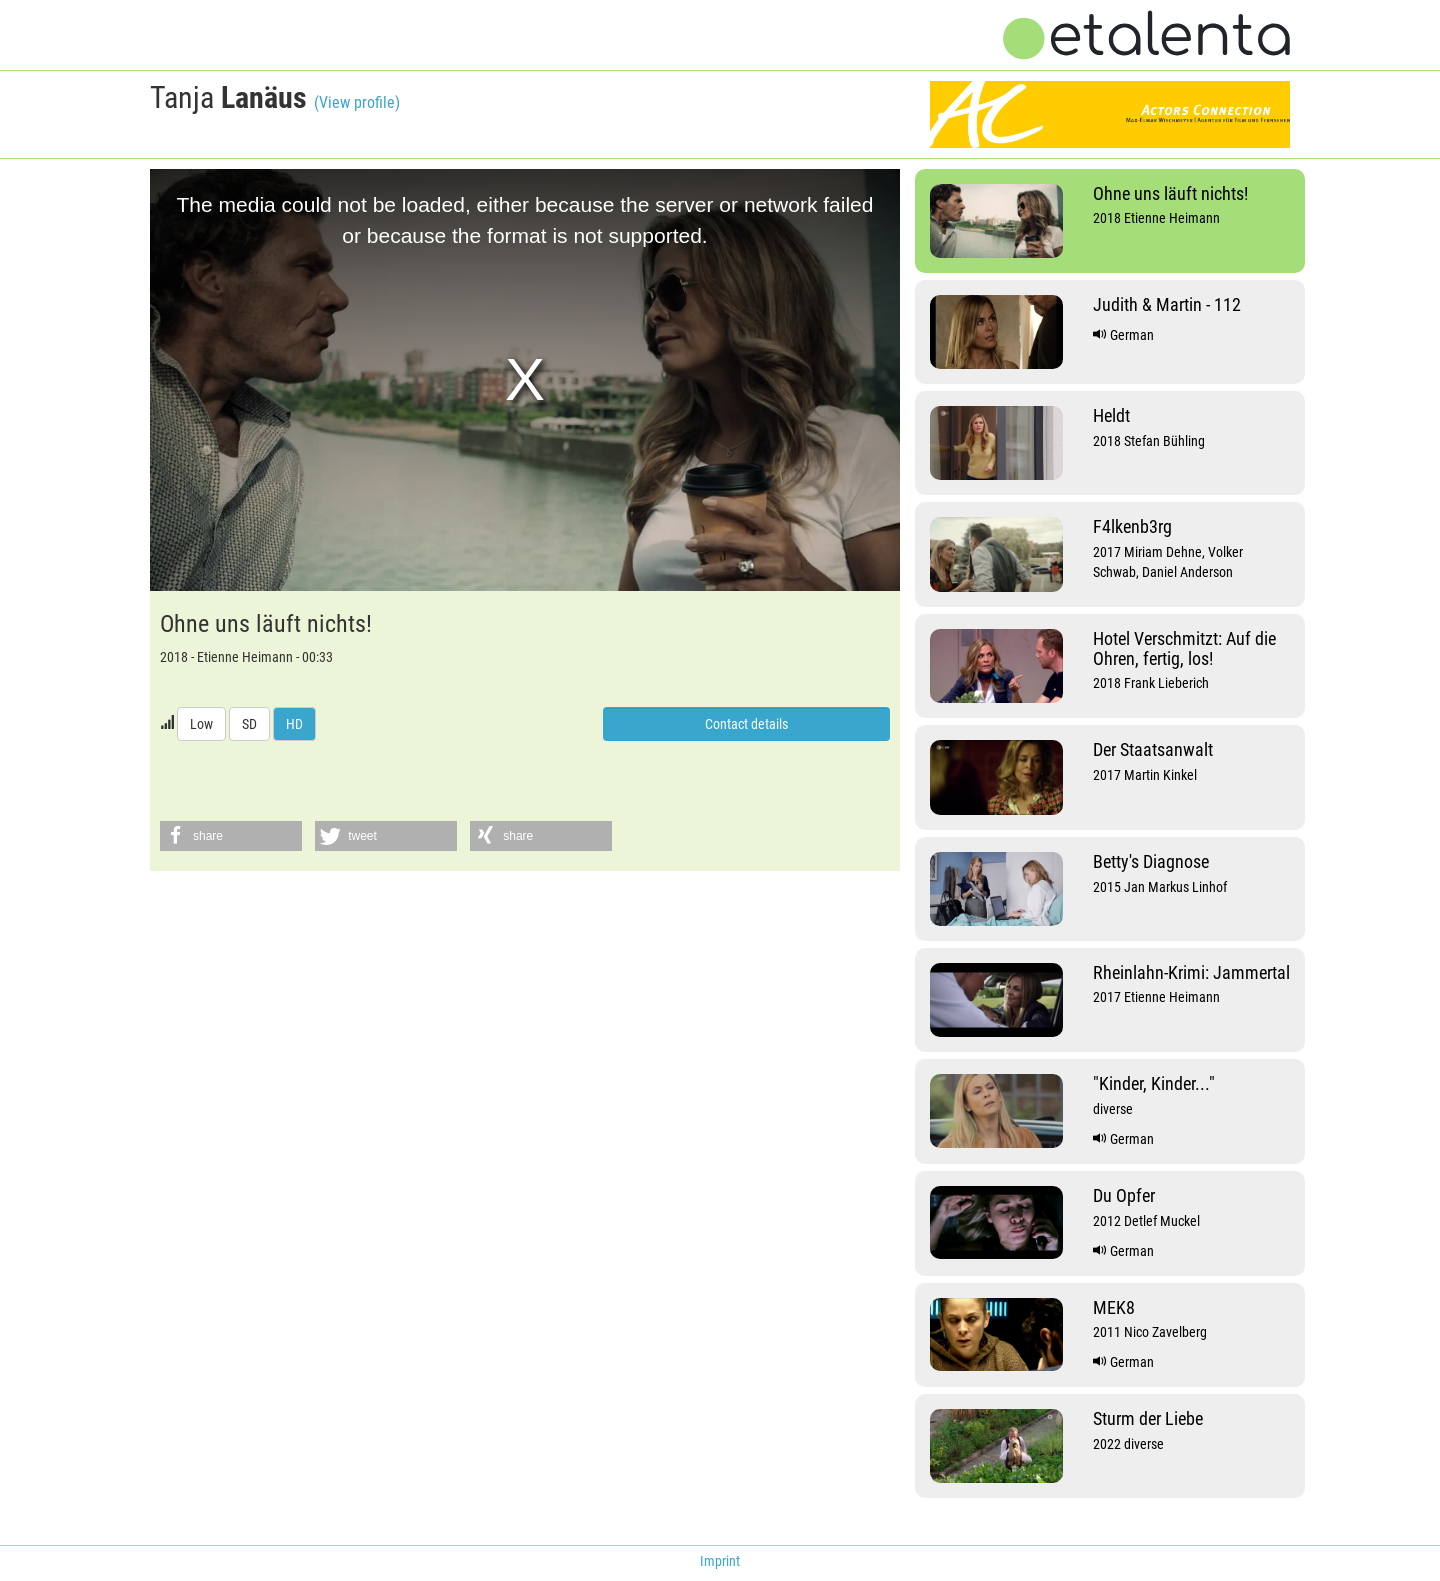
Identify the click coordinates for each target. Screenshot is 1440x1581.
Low (201, 724)
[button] (231, 836)
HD (294, 724)
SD (249, 724)
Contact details (746, 724)
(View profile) (357, 102)
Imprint (720, 1561)
